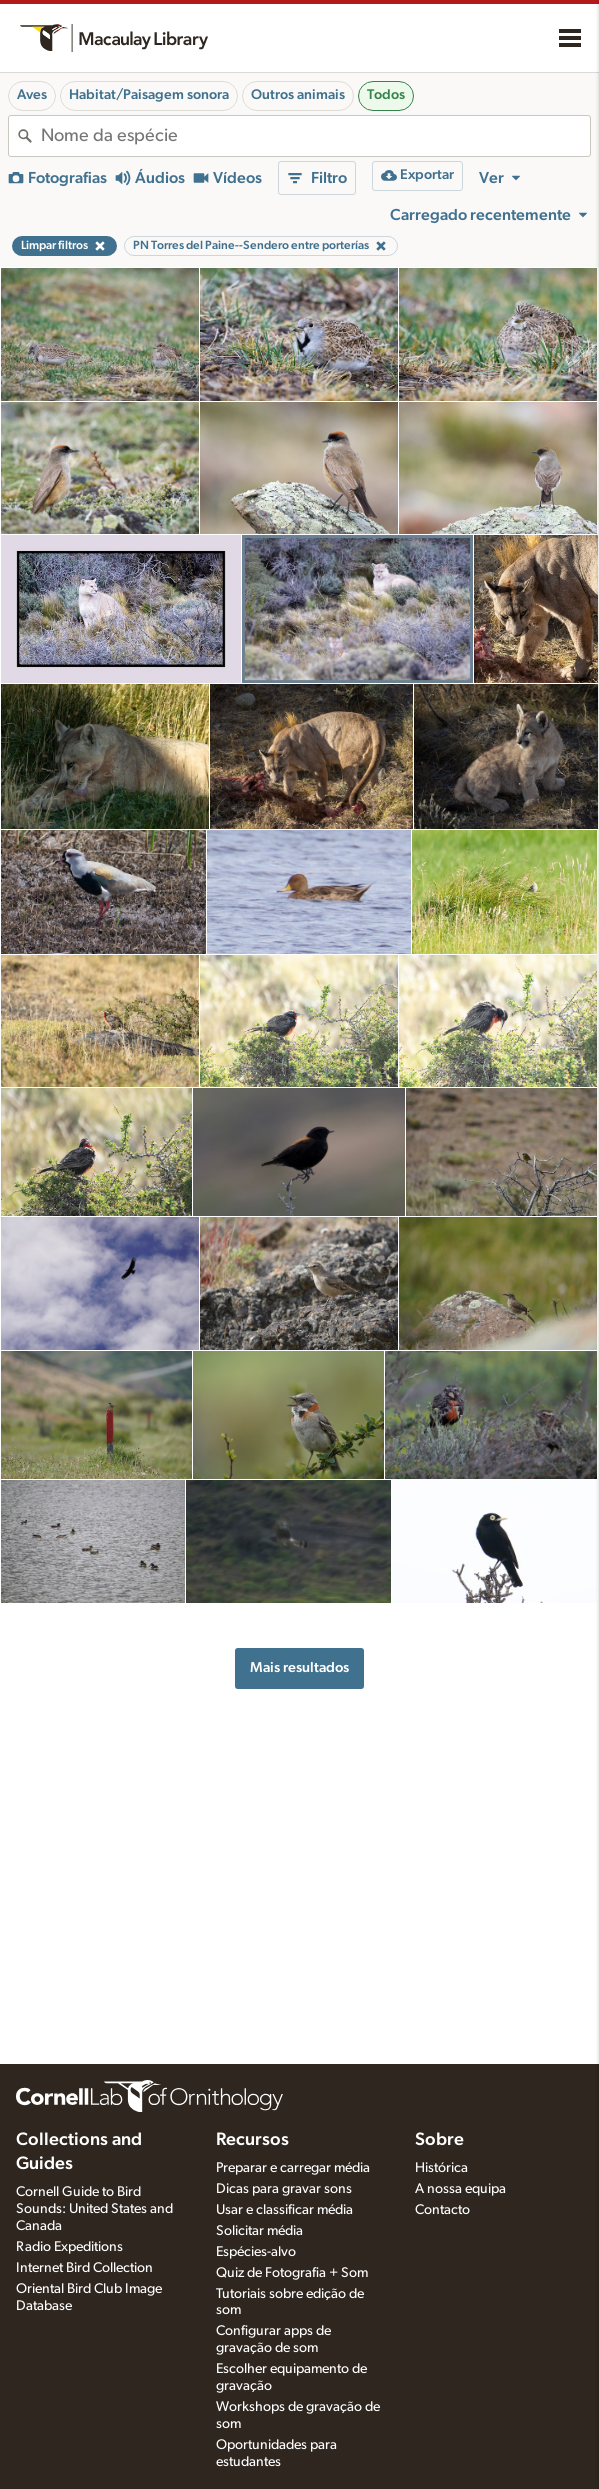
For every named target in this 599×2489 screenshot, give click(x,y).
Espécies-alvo (256, 2252)
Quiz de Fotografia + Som (292, 2273)
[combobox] (315, 136)
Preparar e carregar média (293, 2168)
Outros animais (298, 95)
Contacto (442, 2210)
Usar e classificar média (284, 2210)
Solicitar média (259, 2231)
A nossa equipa (460, 2189)
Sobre (439, 2140)
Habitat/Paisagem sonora (149, 95)
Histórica (441, 2168)
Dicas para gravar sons (284, 2189)
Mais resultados (299, 1667)
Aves (32, 95)
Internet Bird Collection (84, 2268)
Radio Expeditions (69, 2247)
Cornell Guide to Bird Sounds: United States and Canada (94, 2209)
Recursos (252, 2140)
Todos (386, 95)
